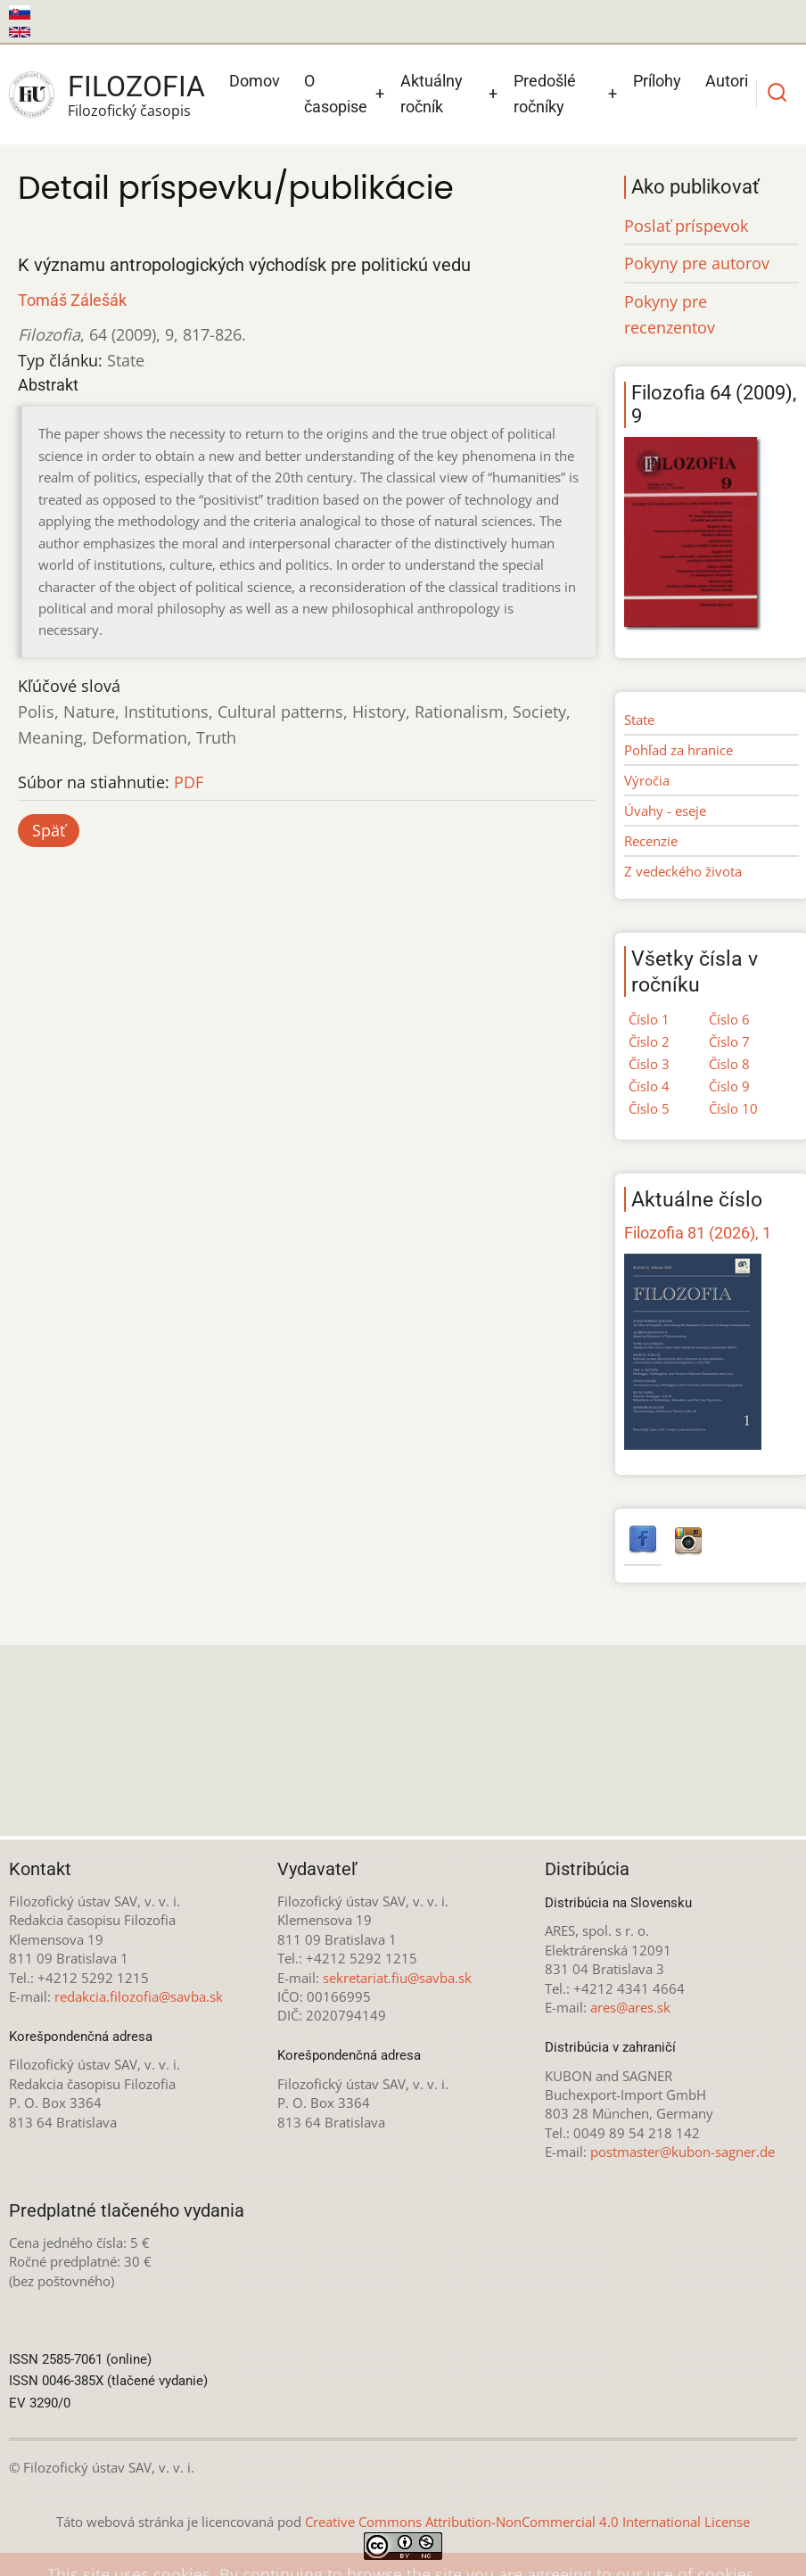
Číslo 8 (729, 1064)
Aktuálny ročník (431, 93)
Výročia (647, 780)
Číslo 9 (729, 1086)
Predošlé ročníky (545, 93)
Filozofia (136, 86)
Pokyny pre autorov (696, 263)
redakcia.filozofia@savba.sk (138, 1996)
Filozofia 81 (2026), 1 (697, 1232)
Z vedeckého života (683, 871)
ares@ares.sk (630, 2007)
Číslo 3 (649, 1064)
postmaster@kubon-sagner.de (682, 2151)
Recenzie (651, 841)
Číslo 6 (729, 1019)
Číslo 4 (649, 1086)
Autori (726, 80)
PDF (188, 782)
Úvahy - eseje (665, 810)
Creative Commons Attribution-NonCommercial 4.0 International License (527, 2522)
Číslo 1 (649, 1019)
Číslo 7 (729, 1041)
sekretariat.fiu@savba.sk (397, 1978)
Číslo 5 (649, 1108)
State (639, 719)
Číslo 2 (649, 1041)
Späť (48, 830)
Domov (254, 80)
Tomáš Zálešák (72, 300)
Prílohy (657, 80)
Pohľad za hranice (678, 750)
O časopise (335, 93)
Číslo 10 (733, 1108)
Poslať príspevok (686, 225)
